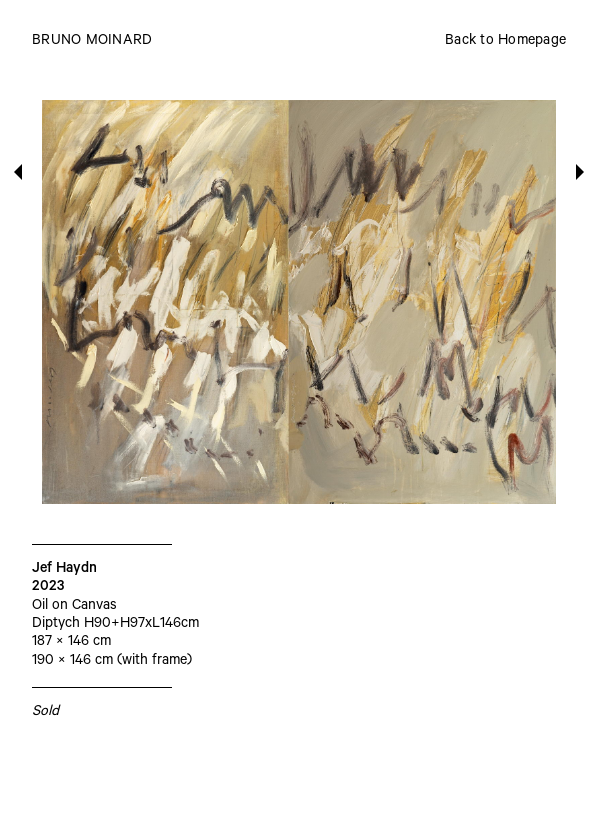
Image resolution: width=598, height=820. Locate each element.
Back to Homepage (505, 42)
